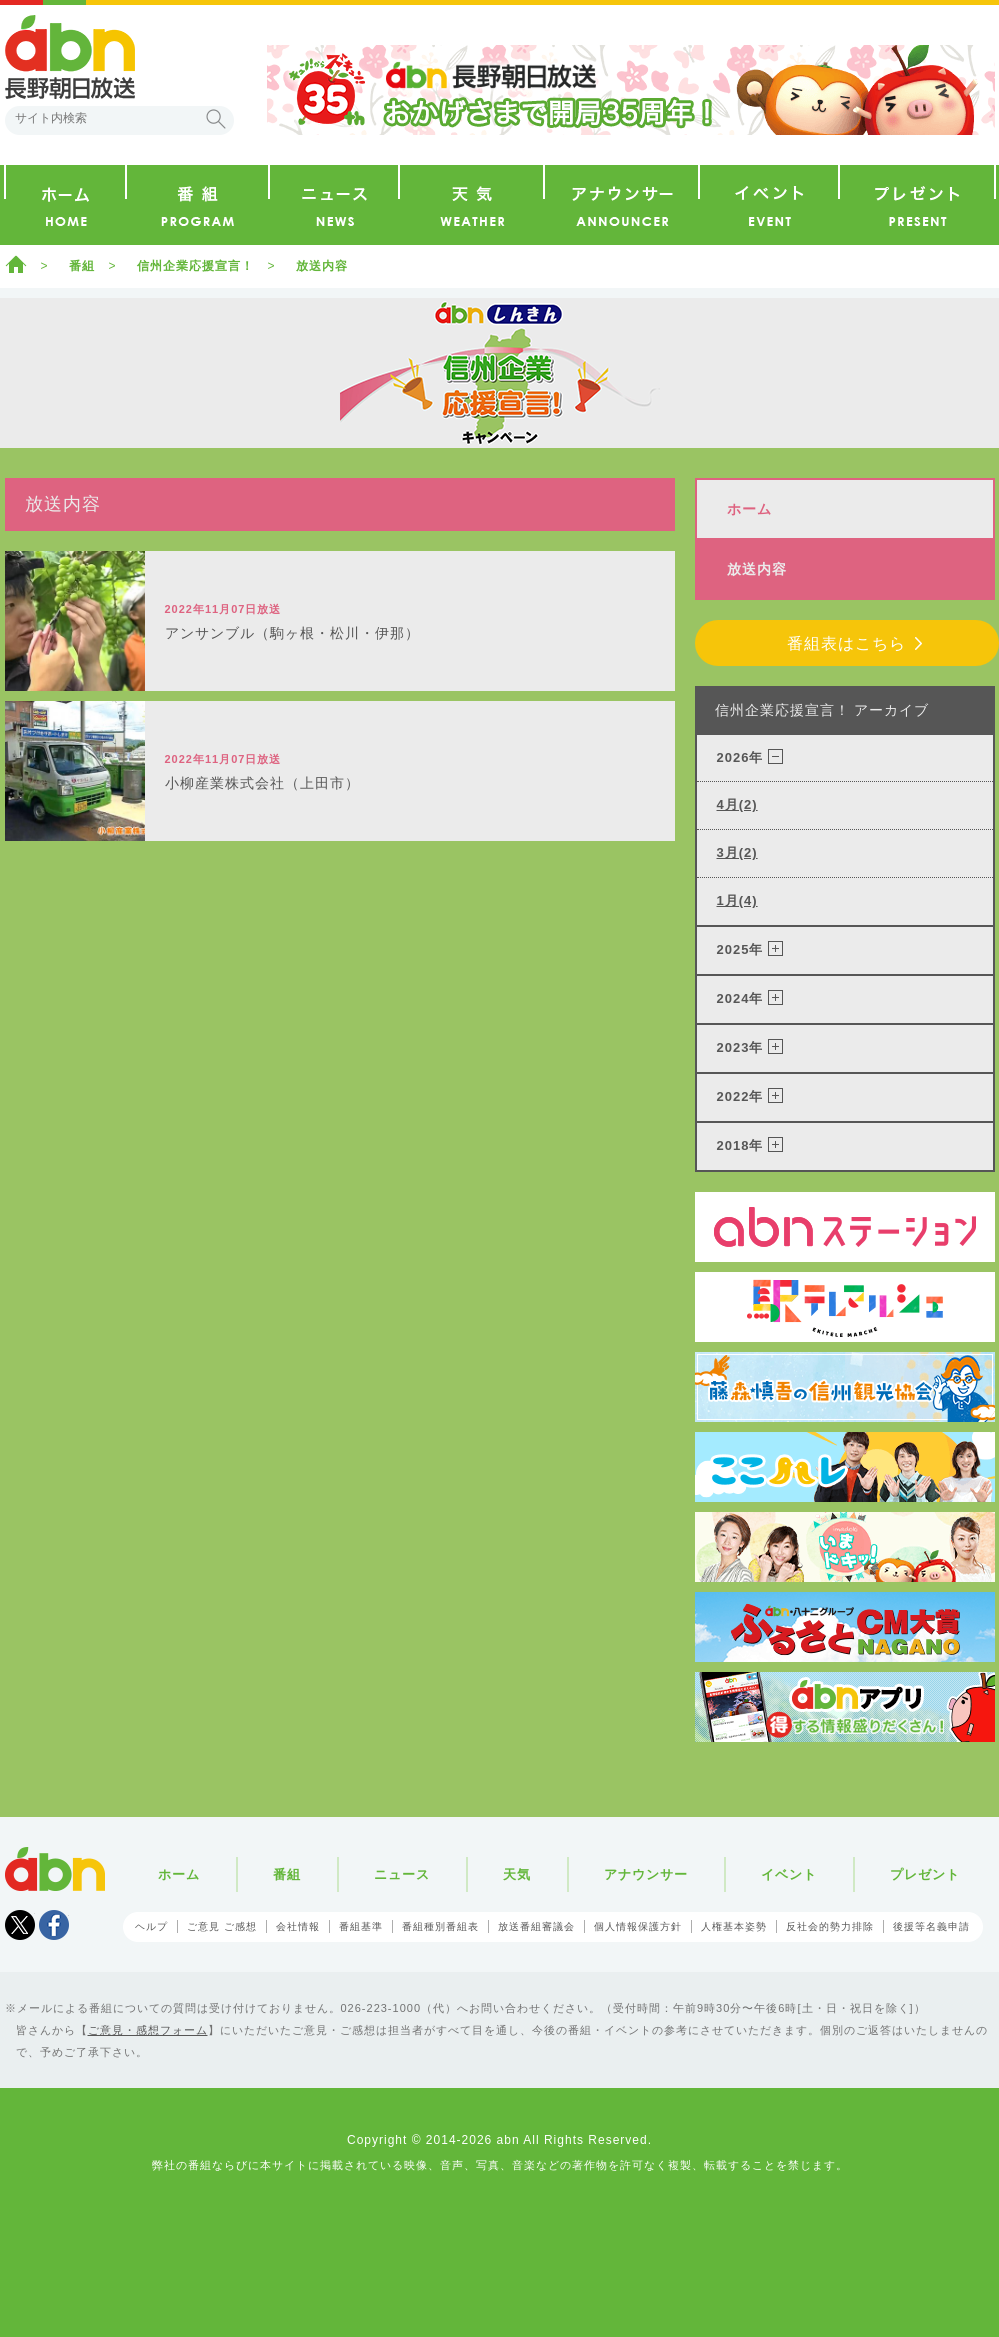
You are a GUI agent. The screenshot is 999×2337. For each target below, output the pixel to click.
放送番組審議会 (536, 1926)
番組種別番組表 (440, 1926)
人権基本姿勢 (734, 1926)
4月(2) (737, 804)
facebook (54, 1925)
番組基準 (361, 1926)
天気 (517, 1874)
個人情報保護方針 (638, 1926)
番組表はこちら (846, 643)
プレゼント (925, 1874)
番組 (82, 266)
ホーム (16, 264)
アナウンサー (646, 1874)
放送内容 (322, 266)
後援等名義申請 (931, 1926)
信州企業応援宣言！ (195, 266)
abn (55, 1869)
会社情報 (298, 1926)
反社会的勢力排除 (830, 1926)
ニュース (402, 1874)
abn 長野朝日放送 (70, 57)
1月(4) (737, 900)
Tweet (20, 1925)
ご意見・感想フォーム (148, 2030)
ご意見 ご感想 (222, 1926)
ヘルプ (151, 1926)
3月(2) (737, 852)
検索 (216, 119)
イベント (789, 1874)
